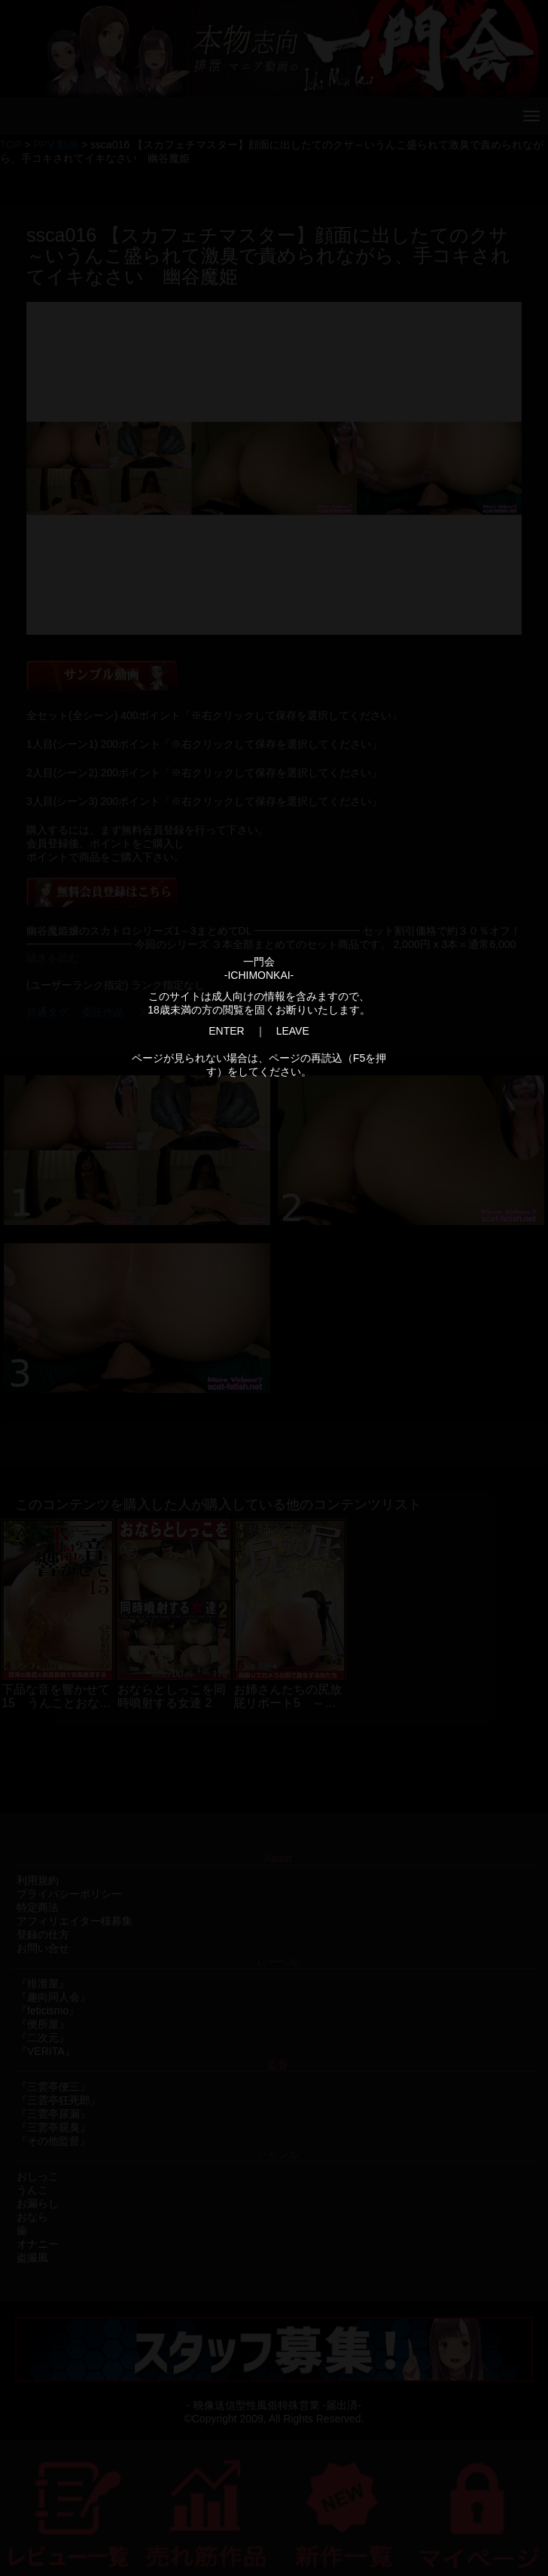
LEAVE (292, 1031)
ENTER (226, 1031)
